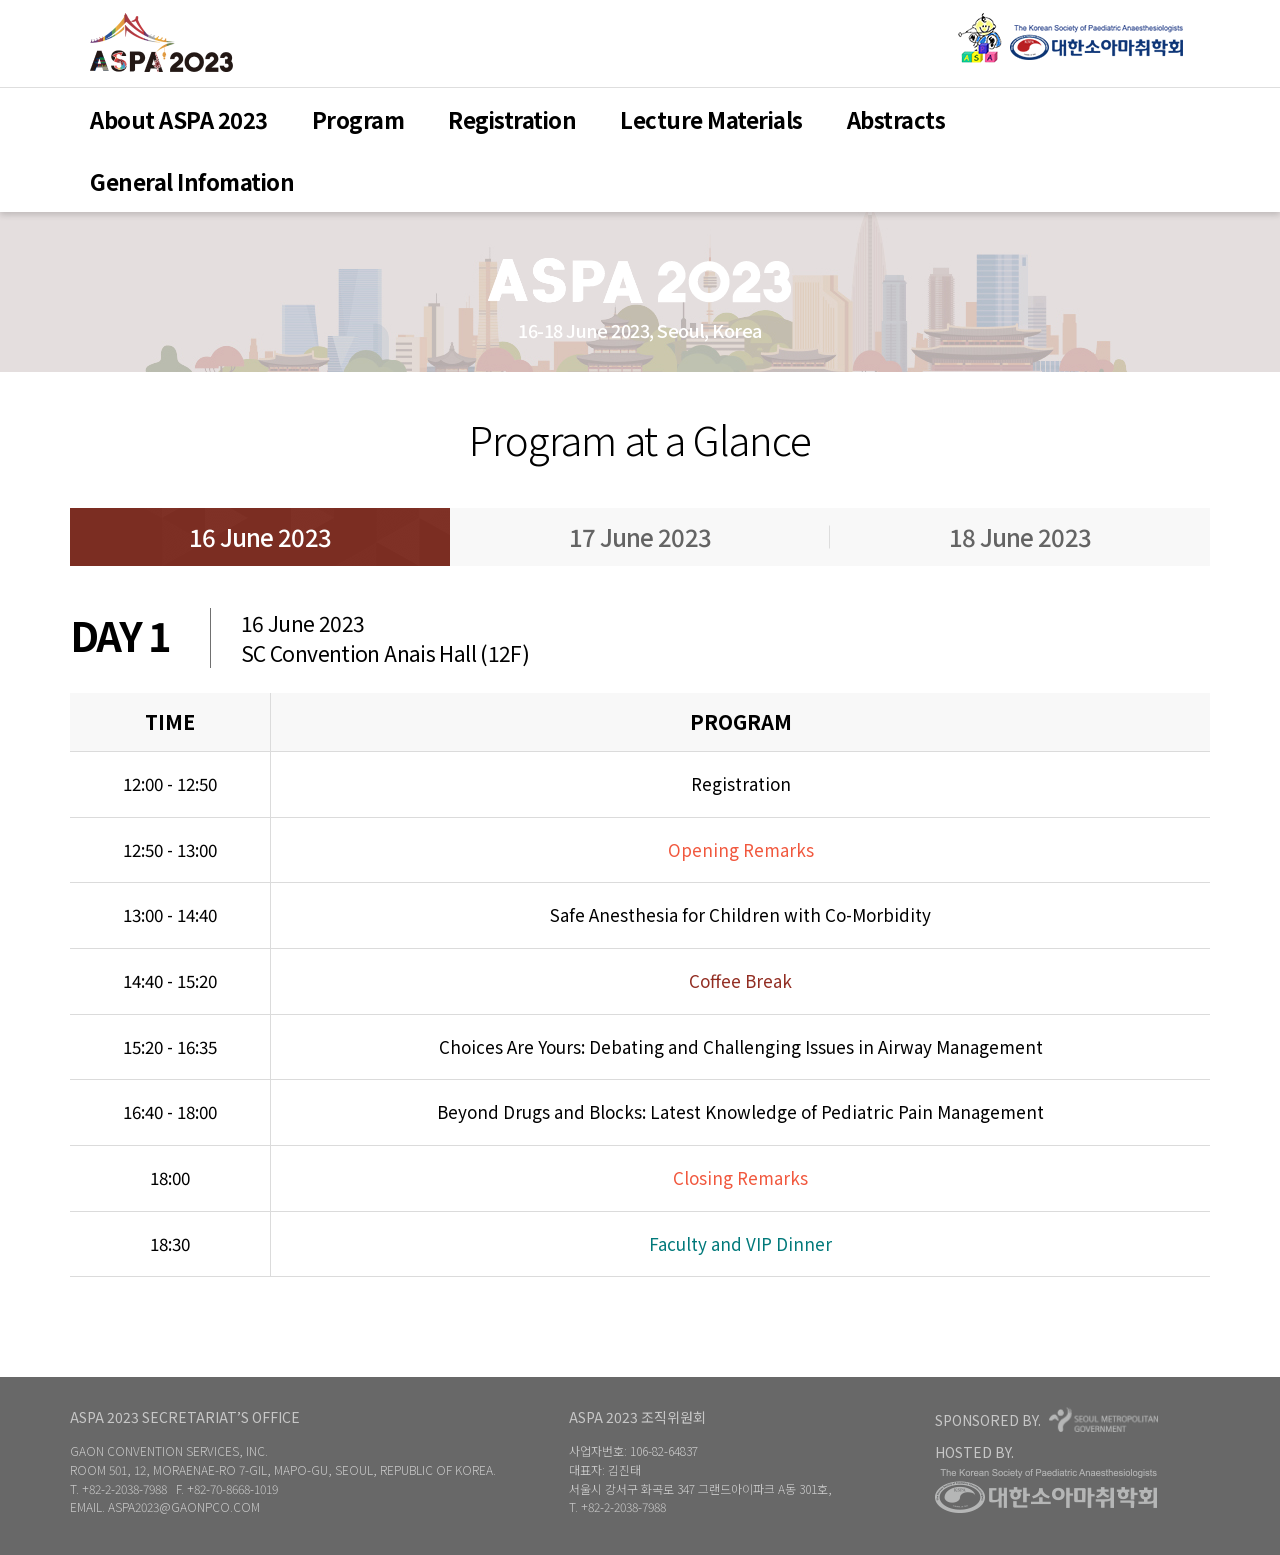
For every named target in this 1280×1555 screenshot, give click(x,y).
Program (358, 119)
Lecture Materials (711, 119)
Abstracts (896, 119)
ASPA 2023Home (161, 42)
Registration (512, 119)
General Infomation (192, 181)
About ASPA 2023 (179, 119)
